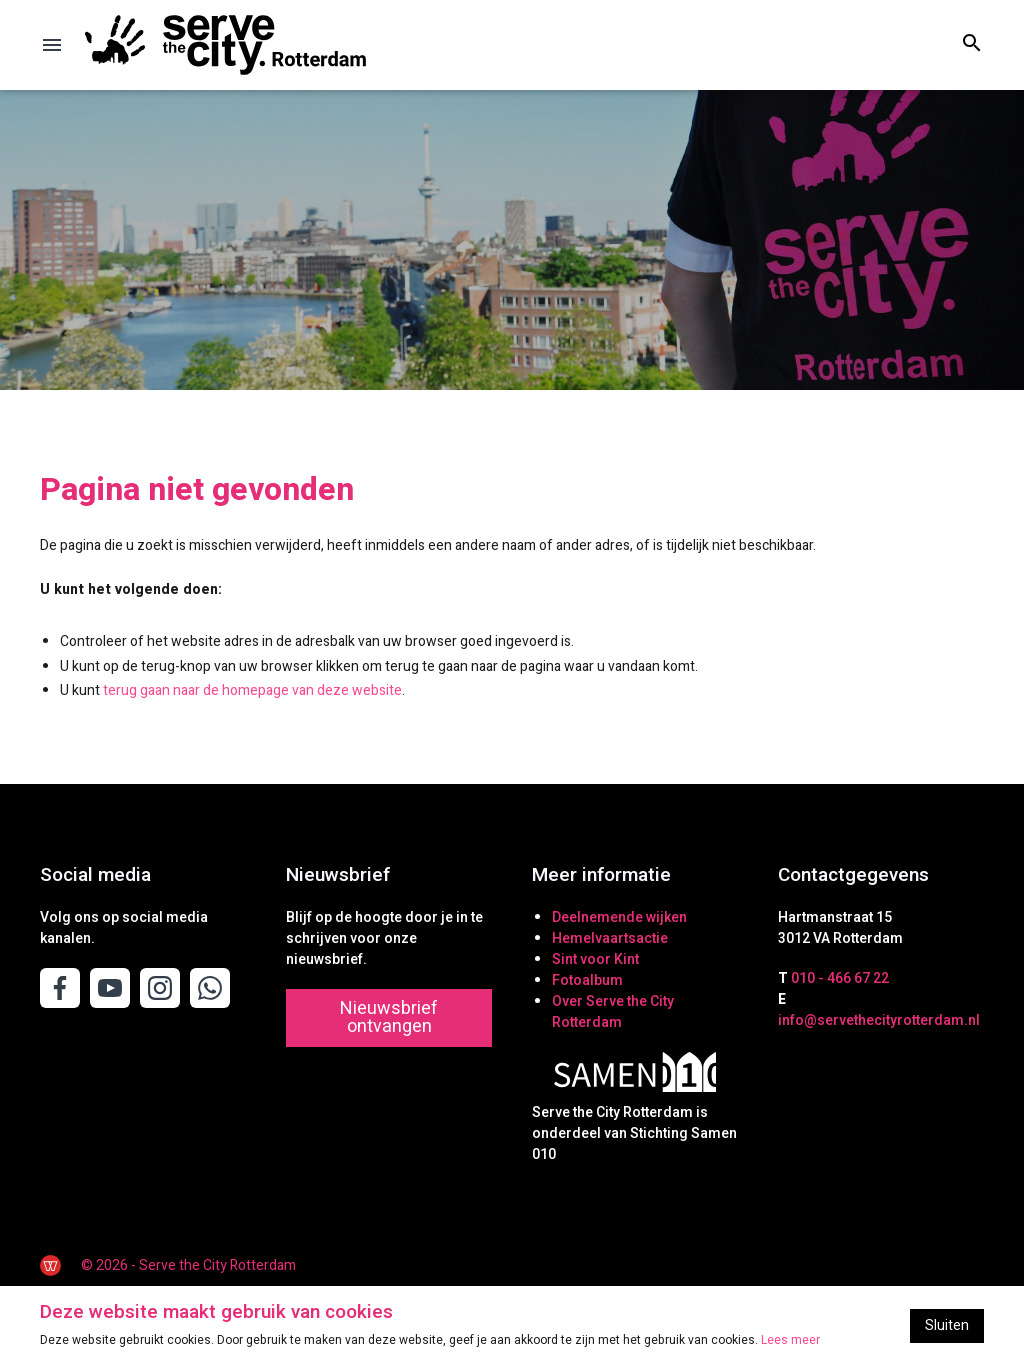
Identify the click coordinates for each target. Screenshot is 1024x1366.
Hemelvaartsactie (610, 938)
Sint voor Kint (595, 959)
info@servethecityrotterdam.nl (879, 1020)
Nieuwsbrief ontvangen (389, 1017)
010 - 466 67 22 (840, 978)
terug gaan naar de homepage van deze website (252, 690)
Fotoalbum (587, 980)
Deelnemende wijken (619, 917)
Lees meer (790, 1340)
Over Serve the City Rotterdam (613, 1012)
